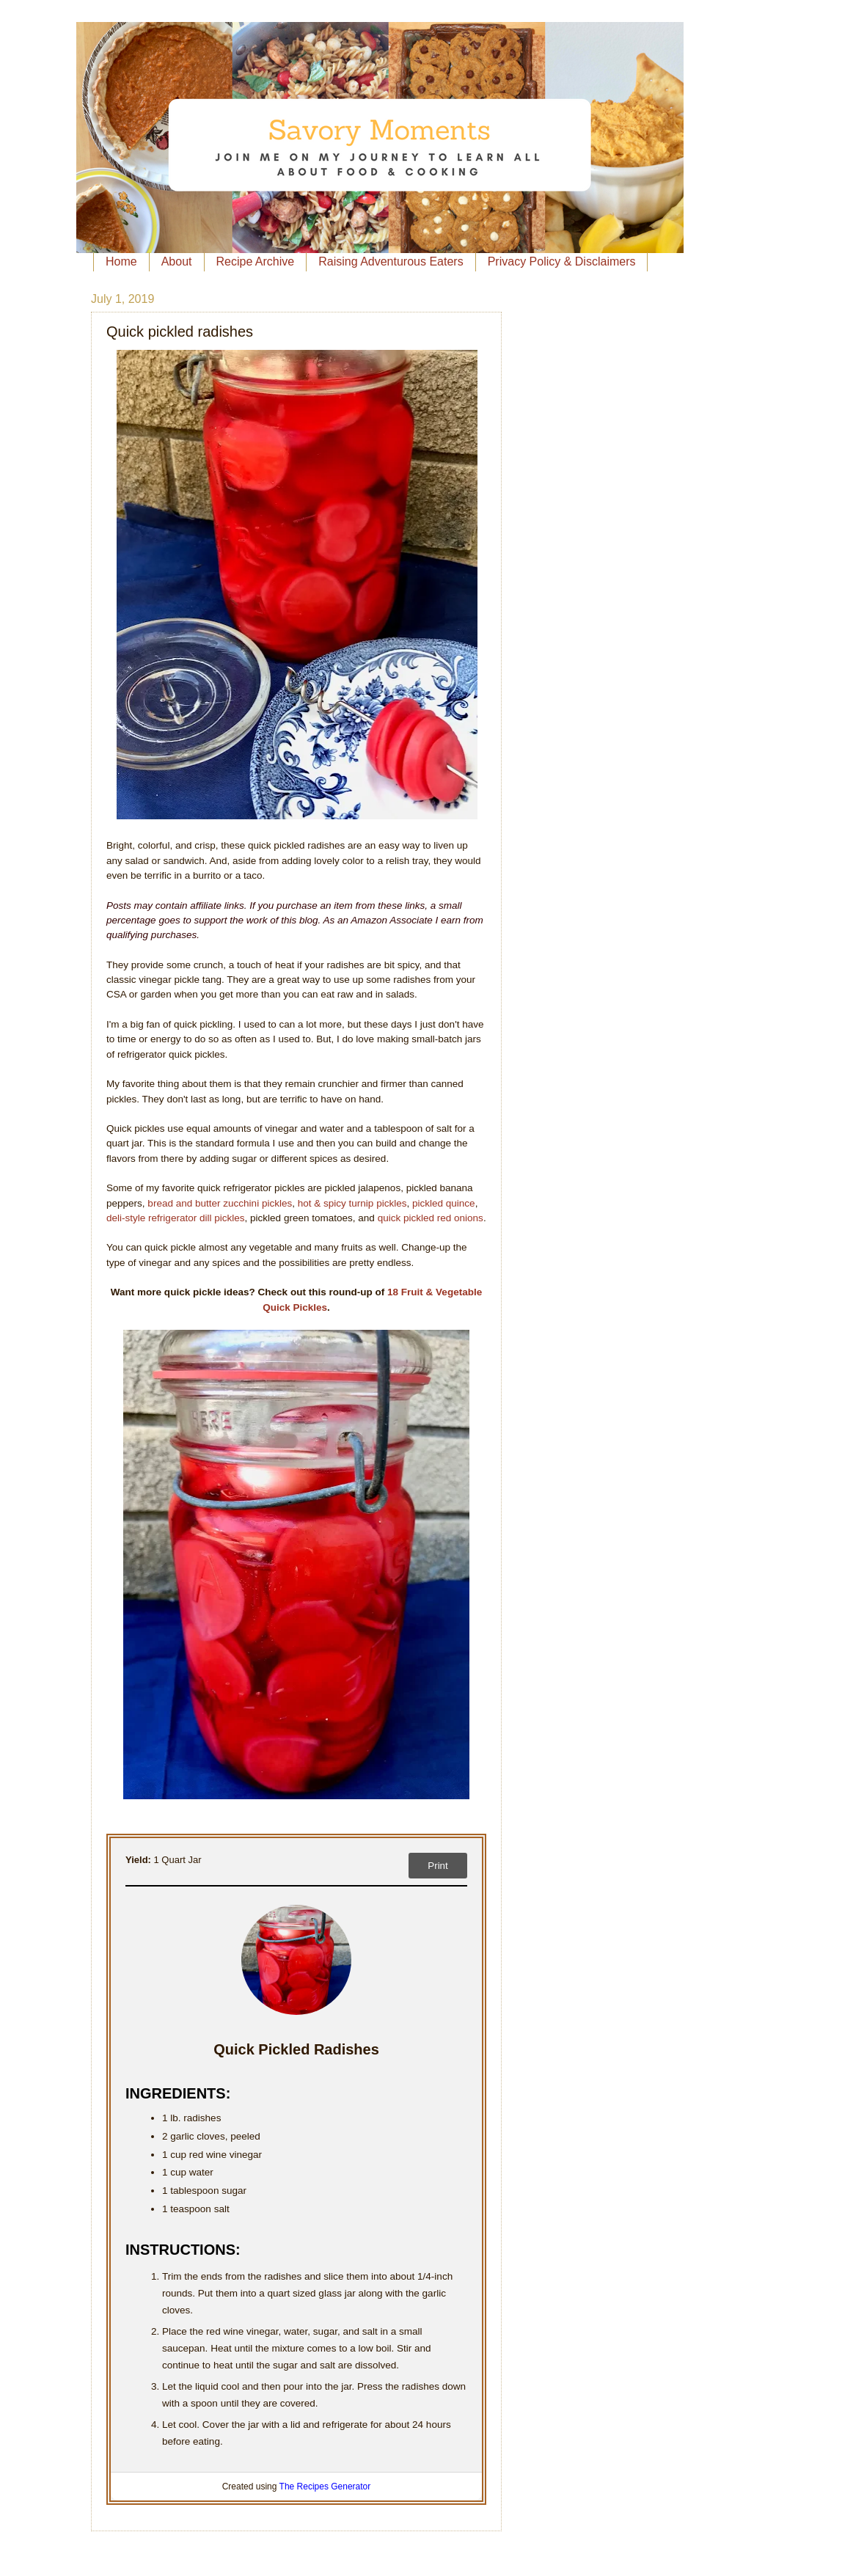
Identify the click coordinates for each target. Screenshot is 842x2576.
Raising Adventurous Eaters (390, 261)
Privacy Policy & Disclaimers (562, 261)
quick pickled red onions (430, 1217)
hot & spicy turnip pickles (352, 1203)
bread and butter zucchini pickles (219, 1203)
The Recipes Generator (325, 2486)
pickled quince (443, 1203)
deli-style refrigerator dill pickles (175, 1217)
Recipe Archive (255, 261)
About (176, 261)
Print (437, 1865)
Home (121, 261)
